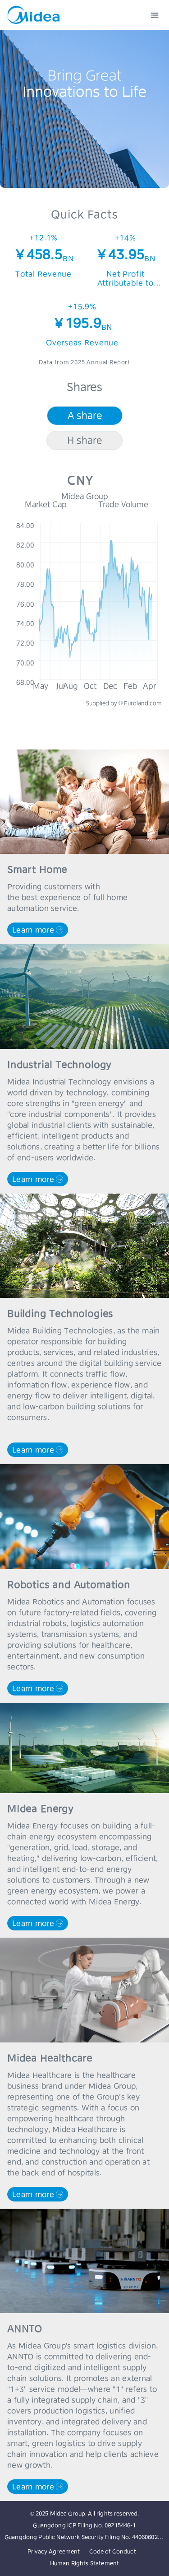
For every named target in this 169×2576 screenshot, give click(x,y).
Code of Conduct (112, 2551)
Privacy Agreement (53, 2551)
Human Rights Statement (84, 2563)
